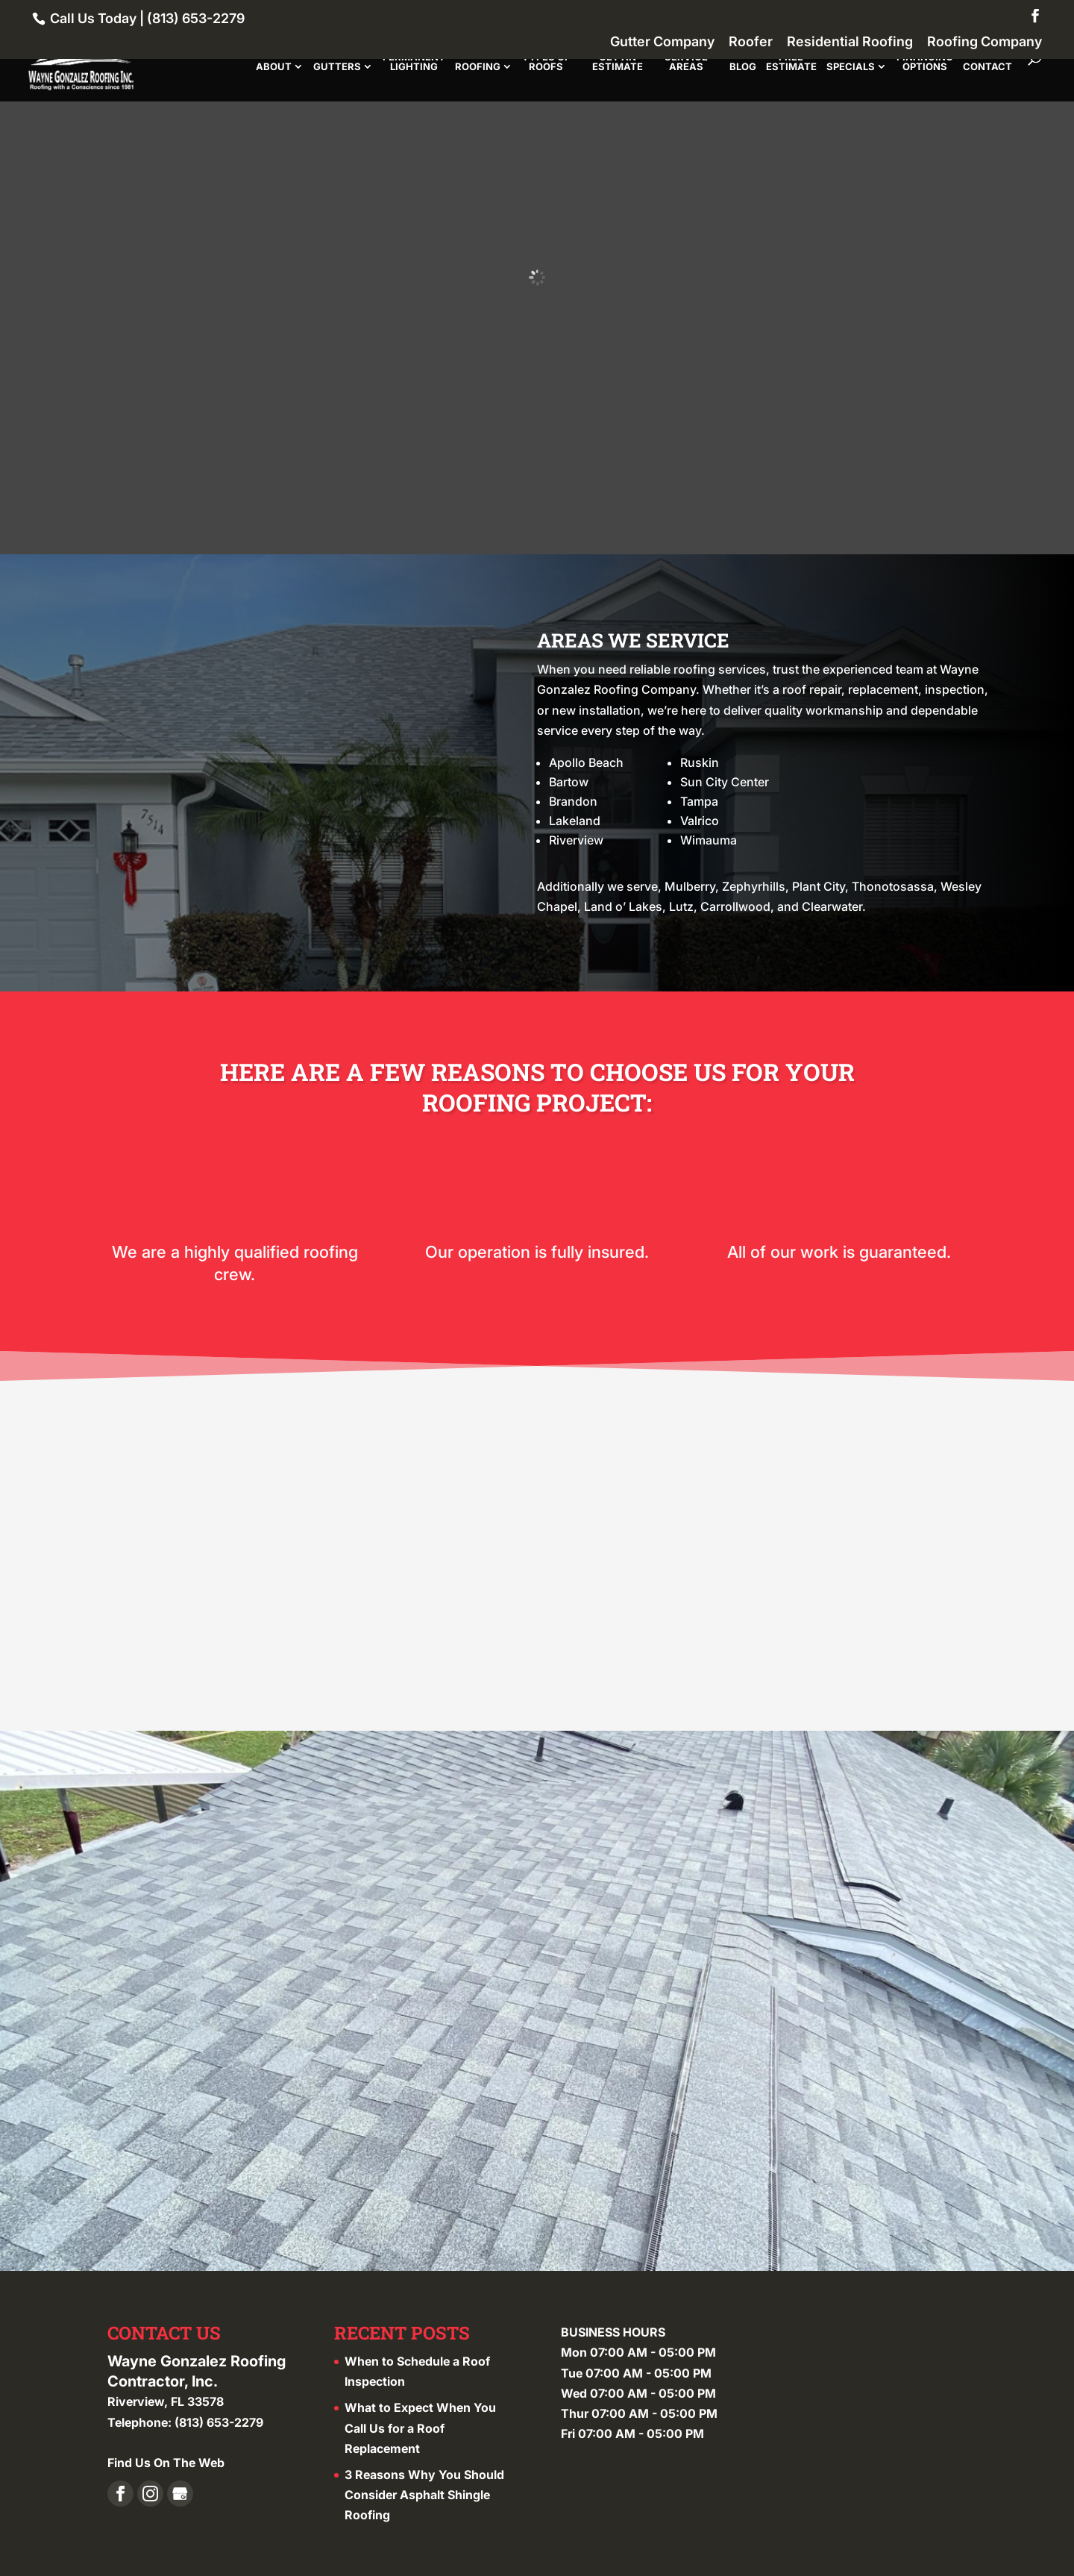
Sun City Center (724, 781)
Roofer (751, 42)
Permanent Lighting (414, 62)
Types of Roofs (546, 62)
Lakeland (574, 820)
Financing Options (924, 62)
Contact (987, 67)
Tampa (699, 801)
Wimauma (708, 840)
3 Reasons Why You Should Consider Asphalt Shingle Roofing (424, 2491)
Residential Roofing (850, 42)
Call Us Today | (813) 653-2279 (146, 18)
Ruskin (699, 762)
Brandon (573, 801)
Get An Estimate (617, 62)
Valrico (699, 820)
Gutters (337, 67)
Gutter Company (662, 42)
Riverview (576, 840)
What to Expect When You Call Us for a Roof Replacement (420, 2425)
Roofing (477, 67)
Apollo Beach (586, 762)
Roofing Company (984, 42)
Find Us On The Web (165, 2459)
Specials (850, 67)
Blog (742, 67)
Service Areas (686, 62)
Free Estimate (791, 62)
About (274, 67)
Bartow (568, 781)
